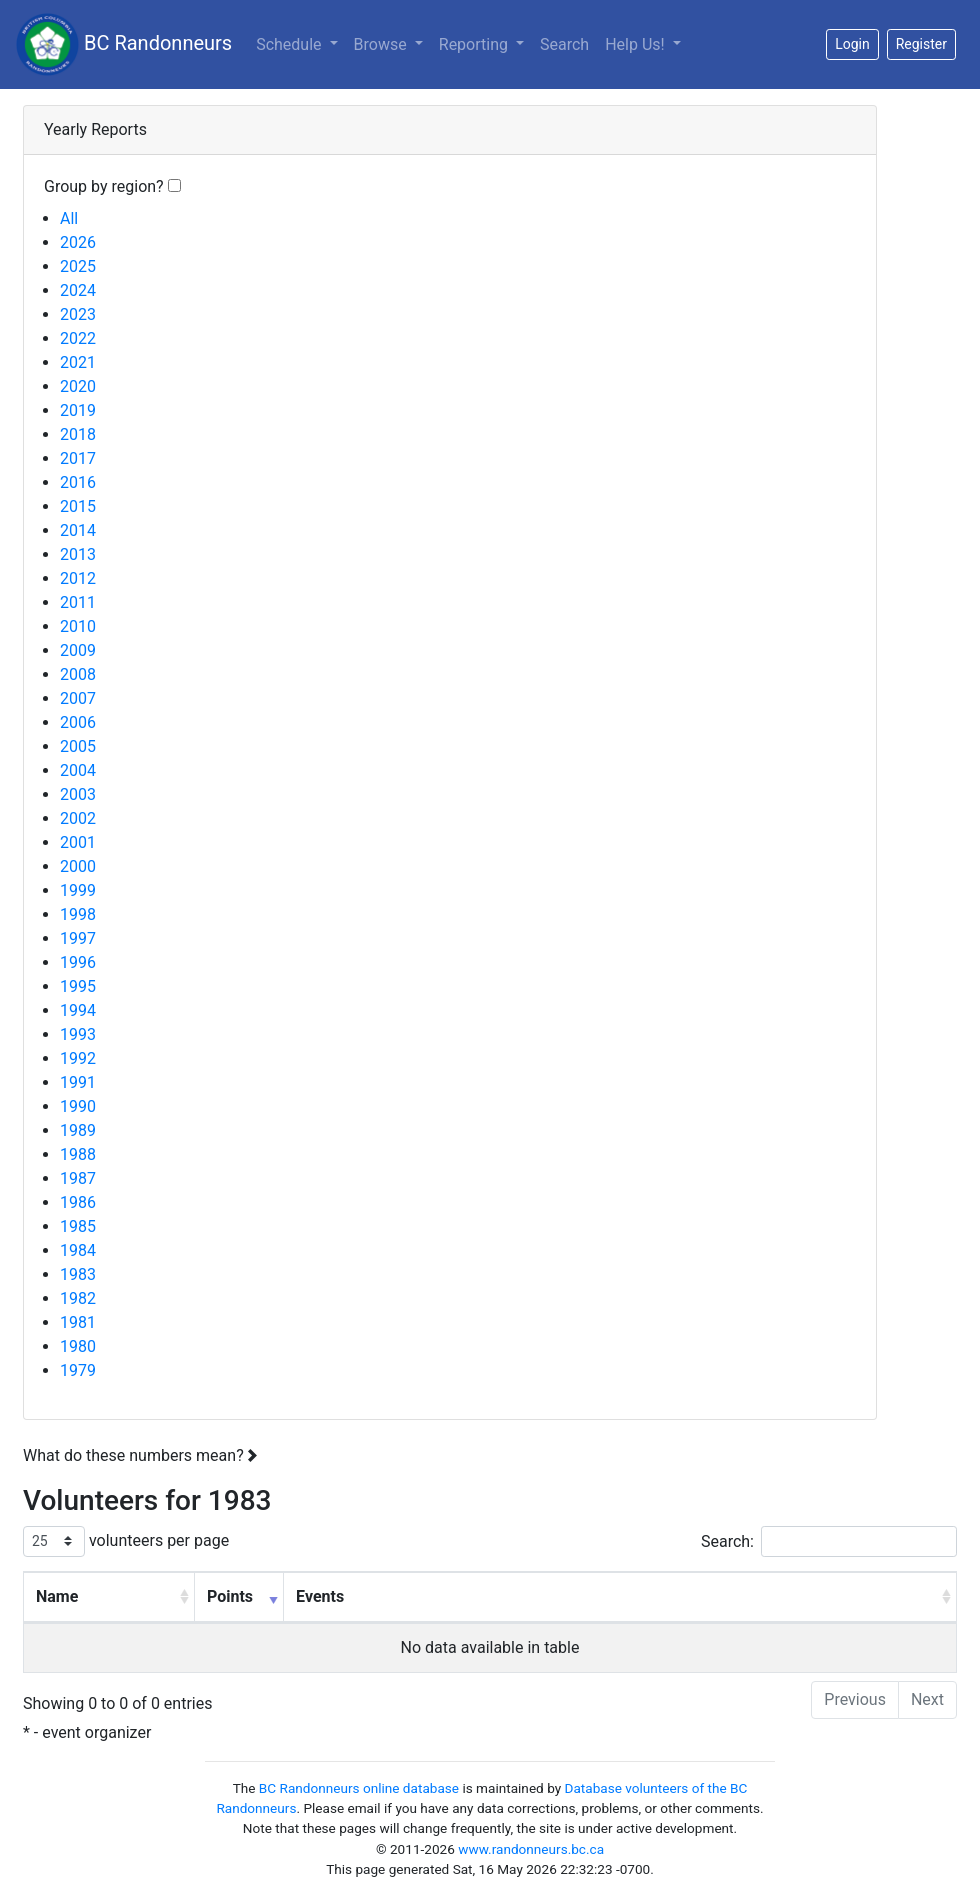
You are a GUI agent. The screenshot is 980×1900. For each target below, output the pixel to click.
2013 (78, 554)
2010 (78, 626)
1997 (78, 938)
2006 (78, 722)
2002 (78, 818)
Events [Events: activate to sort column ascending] (320, 1596)
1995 (78, 986)
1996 (78, 962)
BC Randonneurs (124, 44)
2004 (78, 770)
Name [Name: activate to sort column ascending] (57, 1596)
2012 (78, 578)
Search (564, 44)
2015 (78, 506)
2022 (78, 338)
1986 (78, 1202)
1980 (78, 1346)
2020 (78, 386)
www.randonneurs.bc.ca (531, 1849)
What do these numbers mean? (140, 1455)
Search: (829, 1541)
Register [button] (921, 44)
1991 (78, 1082)
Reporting (485, 43)
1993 (78, 1034)
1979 (78, 1370)
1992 (78, 1058)
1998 (78, 914)
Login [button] (852, 44)
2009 (78, 650)
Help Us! (636, 44)
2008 (78, 674)
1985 (78, 1226)
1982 (78, 1298)
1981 (78, 1322)
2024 (78, 290)
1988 (78, 1154)
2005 (78, 746)
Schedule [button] (290, 44)
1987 (78, 1178)
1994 (78, 1010)
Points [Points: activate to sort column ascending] (230, 1596)
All (69, 218)
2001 (78, 842)
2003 (78, 794)
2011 (78, 602)
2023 (78, 314)
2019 (78, 410)
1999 (78, 890)
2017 (78, 458)
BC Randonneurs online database (359, 1788)
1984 (78, 1250)
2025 (78, 266)
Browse (382, 44)
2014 (78, 530)
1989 (78, 1130)
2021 (78, 362)
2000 (78, 866)
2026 (78, 242)
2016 (78, 482)
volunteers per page (126, 1541)
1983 (78, 1274)
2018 (78, 434)
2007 (78, 698)
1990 (78, 1106)
